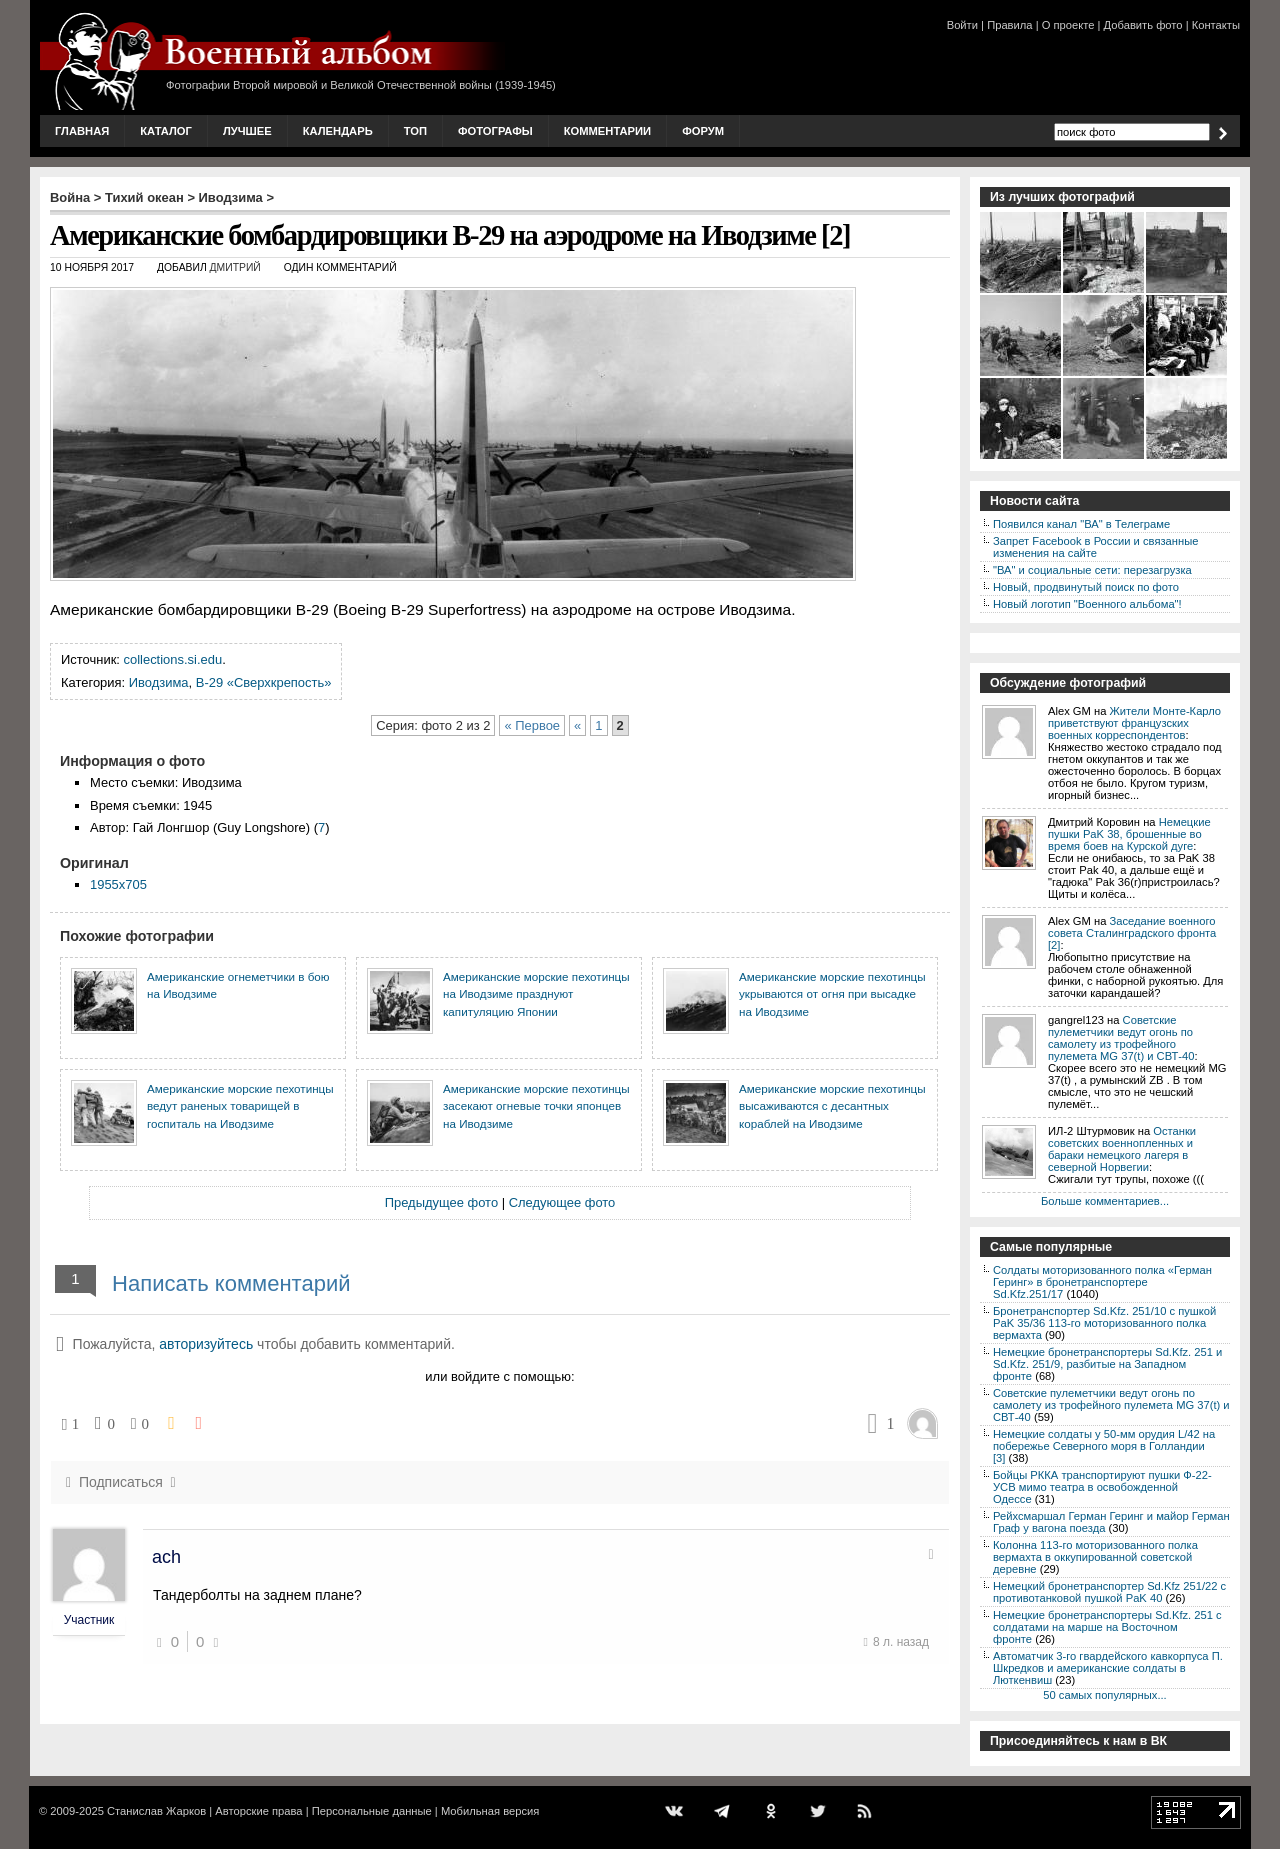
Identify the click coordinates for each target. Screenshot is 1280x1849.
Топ (415, 131)
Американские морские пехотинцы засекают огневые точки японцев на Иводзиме (536, 1106)
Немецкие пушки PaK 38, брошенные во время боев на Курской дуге (1129, 834)
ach (166, 1557)
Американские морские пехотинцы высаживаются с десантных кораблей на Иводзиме (832, 1106)
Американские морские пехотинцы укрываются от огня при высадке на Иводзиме (832, 994)
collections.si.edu (173, 659)
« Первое (532, 725)
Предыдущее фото (441, 1202)
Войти (962, 25)
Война (70, 197)
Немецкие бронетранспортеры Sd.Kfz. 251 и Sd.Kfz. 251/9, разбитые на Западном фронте (1107, 1364)
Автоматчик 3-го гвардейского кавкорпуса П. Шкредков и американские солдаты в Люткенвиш (1108, 1668)
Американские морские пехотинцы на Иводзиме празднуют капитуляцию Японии (536, 994)
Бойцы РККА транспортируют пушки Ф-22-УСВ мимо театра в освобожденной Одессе (1102, 1487)
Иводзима (231, 197)
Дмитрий (235, 267)
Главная (82, 131)
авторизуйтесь (206, 1344)
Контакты (1216, 25)
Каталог (166, 131)
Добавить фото (1143, 25)
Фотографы (495, 131)
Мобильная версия (490, 1811)
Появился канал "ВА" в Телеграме (1081, 524)
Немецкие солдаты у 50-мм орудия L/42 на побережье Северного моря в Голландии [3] (1104, 1446)
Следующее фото (562, 1202)
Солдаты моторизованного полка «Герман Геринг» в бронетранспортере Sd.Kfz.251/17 (1102, 1282)
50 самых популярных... (1104, 1695)
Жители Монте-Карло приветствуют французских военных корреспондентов (1134, 723)
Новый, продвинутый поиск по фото (1086, 587)
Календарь (338, 131)
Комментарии (607, 131)
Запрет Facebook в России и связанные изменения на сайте (1095, 547)
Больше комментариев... (1105, 1201)
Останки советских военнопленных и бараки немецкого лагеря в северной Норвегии (1122, 1149)
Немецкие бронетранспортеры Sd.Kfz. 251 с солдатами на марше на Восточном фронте (1107, 1627)
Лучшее (247, 131)
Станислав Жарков (156, 1811)
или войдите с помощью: (499, 1376)
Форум (703, 131)
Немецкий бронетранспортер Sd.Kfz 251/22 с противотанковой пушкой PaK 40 (1109, 1592)
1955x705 (118, 884)
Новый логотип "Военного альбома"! (1087, 604)
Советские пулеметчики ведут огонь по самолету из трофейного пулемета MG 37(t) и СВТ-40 (1121, 1038)
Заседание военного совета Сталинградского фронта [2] (1132, 933)
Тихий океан (144, 197)
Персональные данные (372, 1811)
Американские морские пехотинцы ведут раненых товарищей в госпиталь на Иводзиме (240, 1106)
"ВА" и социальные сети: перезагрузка (1092, 570)
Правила (1009, 25)
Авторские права (258, 1811)
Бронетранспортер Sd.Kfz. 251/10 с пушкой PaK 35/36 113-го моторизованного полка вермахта (1104, 1323)
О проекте (1068, 25)
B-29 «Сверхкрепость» (264, 682)
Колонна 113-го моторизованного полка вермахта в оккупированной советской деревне (1095, 1557)
